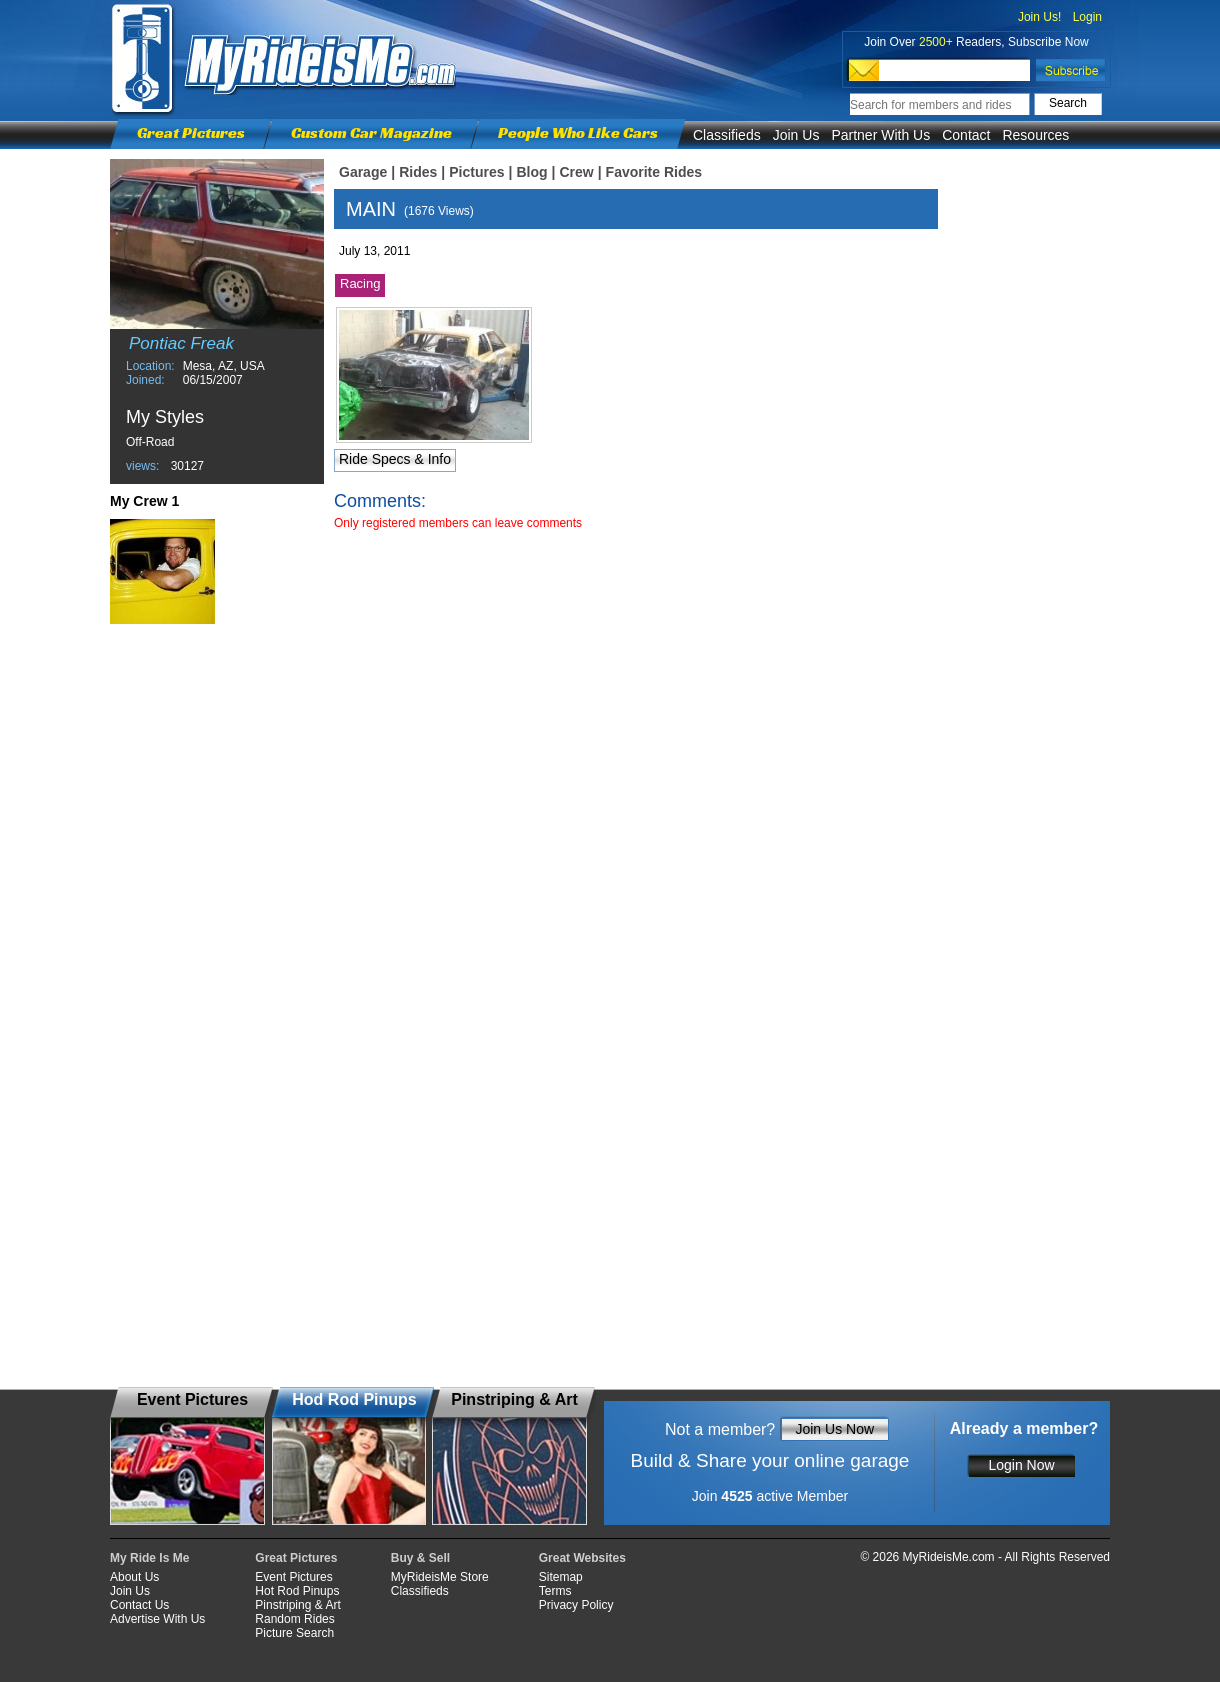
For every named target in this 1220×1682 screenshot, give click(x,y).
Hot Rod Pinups (297, 1591)
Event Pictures (293, 1577)
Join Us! (1039, 17)
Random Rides (294, 1619)
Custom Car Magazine (371, 132)
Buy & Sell (420, 1558)
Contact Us (139, 1605)
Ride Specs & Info (395, 459)
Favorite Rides (654, 172)
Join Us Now (834, 1429)
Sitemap (561, 1577)
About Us (134, 1577)
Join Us (796, 135)
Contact (966, 135)
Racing (360, 283)
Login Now (1021, 1465)
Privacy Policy (576, 1605)
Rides (418, 172)
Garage (363, 172)
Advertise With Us (157, 1619)
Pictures (476, 172)
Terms (555, 1591)
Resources (1035, 135)
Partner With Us (880, 135)
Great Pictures (191, 132)
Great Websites (582, 1558)
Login (1087, 17)
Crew (576, 172)
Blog (531, 172)
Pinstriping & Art (297, 1605)
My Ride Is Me (149, 1558)
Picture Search (294, 1633)
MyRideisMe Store (440, 1577)
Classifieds (727, 135)
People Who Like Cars (578, 132)
